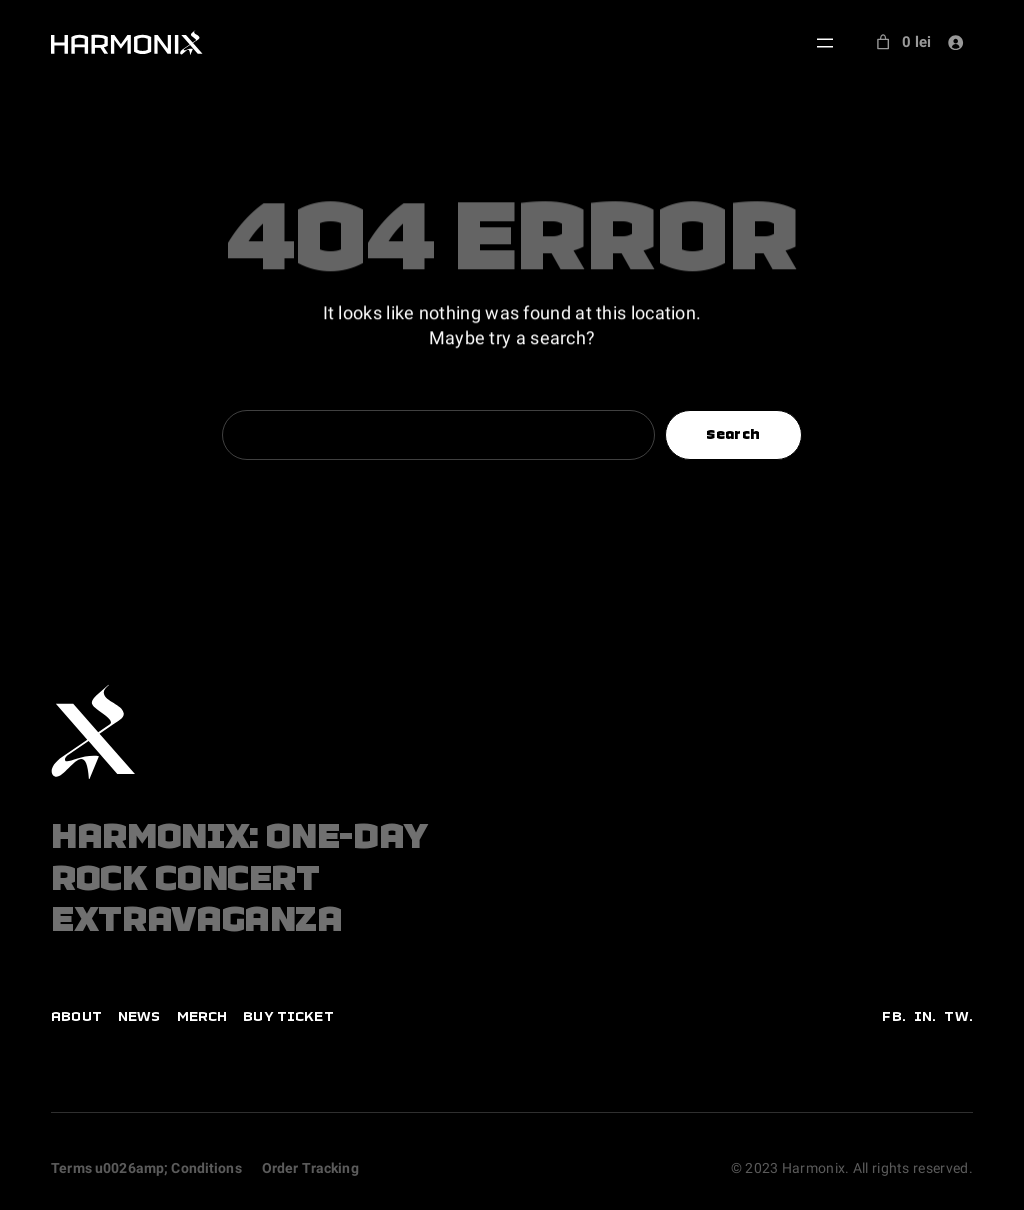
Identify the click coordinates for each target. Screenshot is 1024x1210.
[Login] (956, 42)
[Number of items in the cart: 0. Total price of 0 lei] (901, 42)
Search (733, 434)
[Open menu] (825, 43)
